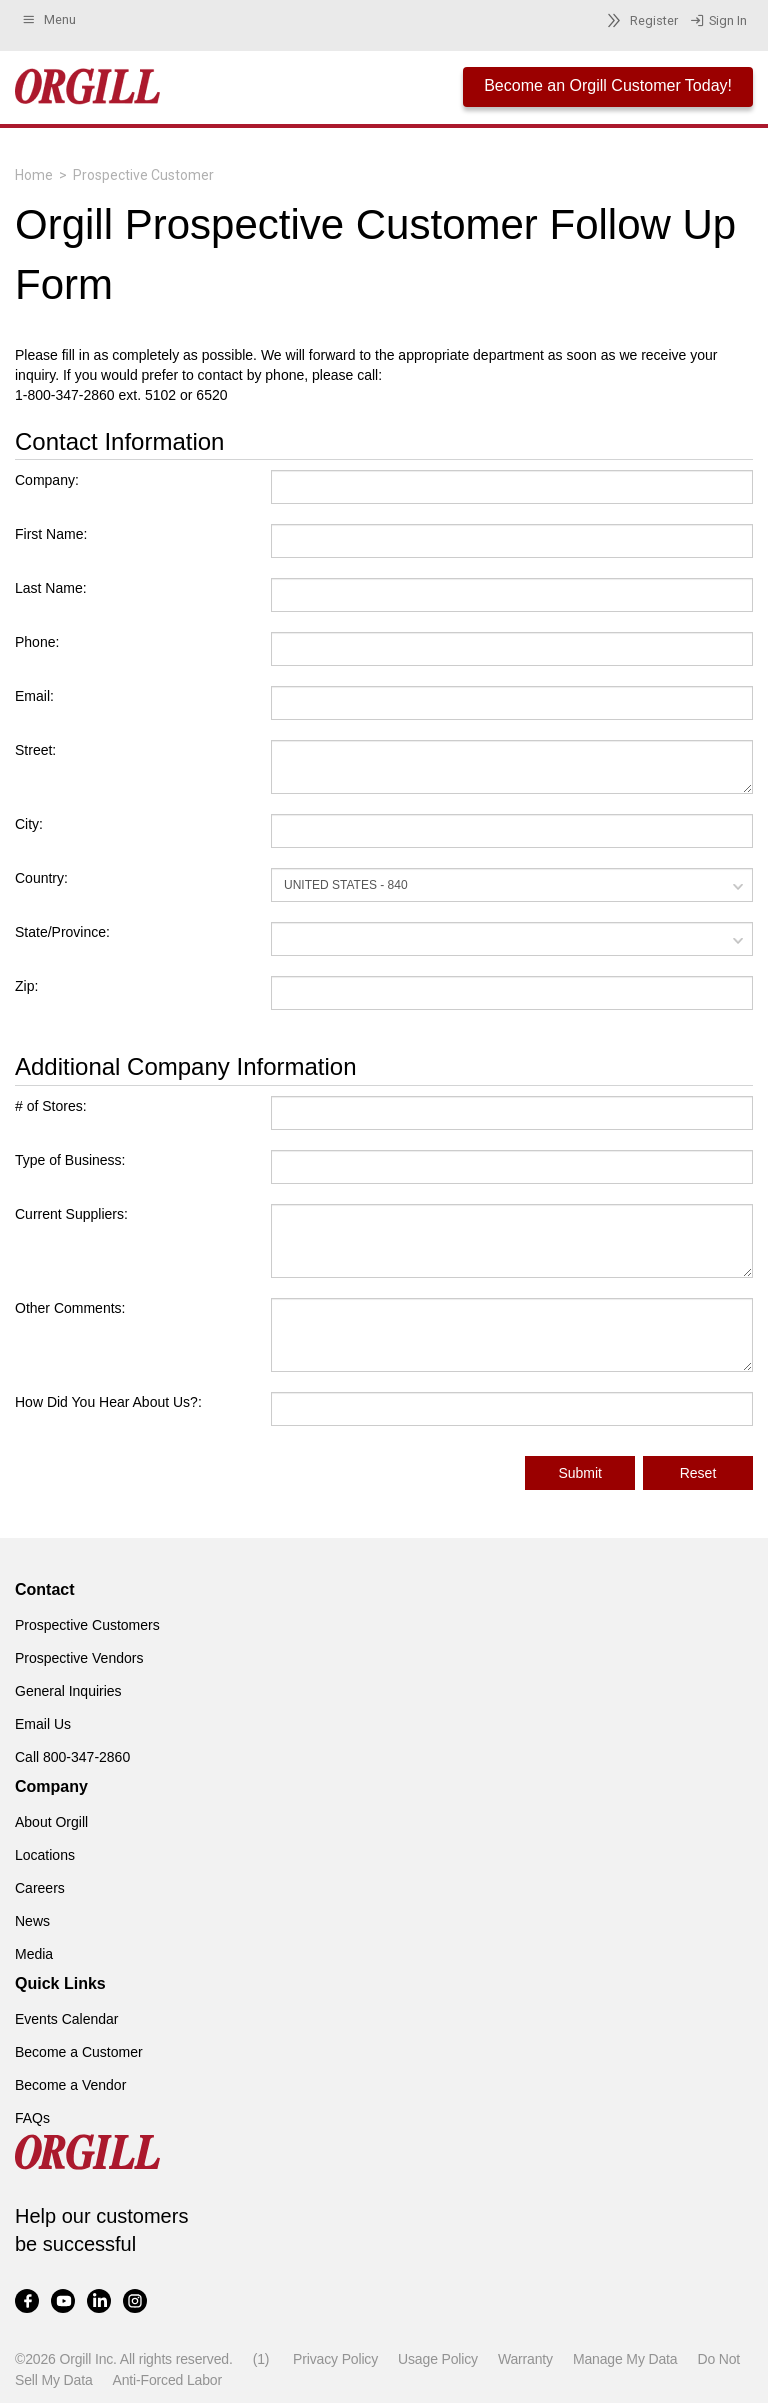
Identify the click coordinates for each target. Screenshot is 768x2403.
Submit (580, 1473)
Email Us (43, 1724)
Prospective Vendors (79, 1658)
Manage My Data (625, 2359)
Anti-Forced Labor (167, 2380)
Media (34, 1954)
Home (34, 175)
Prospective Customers (87, 1625)
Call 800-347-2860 (72, 1757)
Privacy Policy (335, 2359)
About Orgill (51, 1822)
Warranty (525, 2359)
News (32, 1921)
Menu (48, 20)
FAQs (32, 2118)
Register (639, 20)
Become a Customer (79, 2052)
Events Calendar (67, 2019)
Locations (45, 1855)
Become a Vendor (70, 2085)
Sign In (718, 21)
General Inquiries (68, 1691)
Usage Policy (438, 2359)
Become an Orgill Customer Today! (608, 85)
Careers (40, 1888)
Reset (698, 1473)
